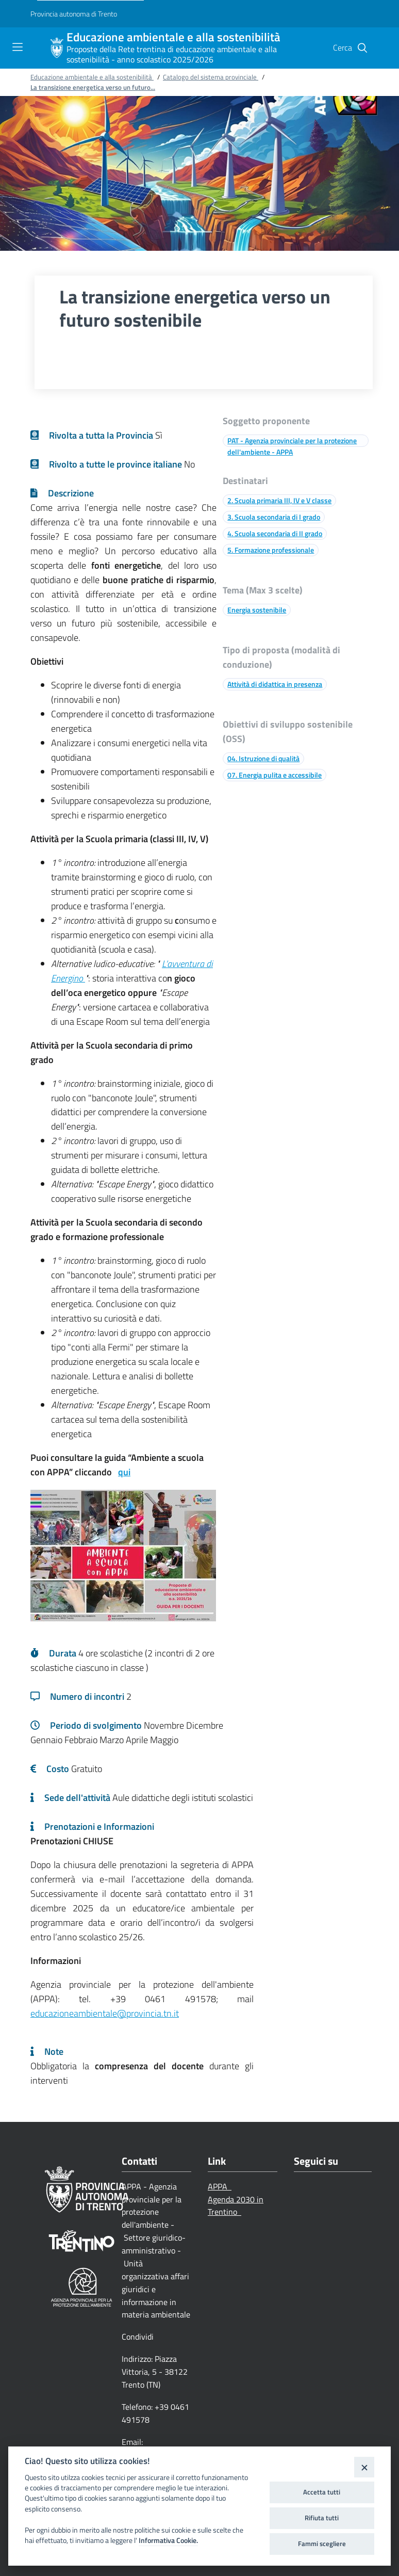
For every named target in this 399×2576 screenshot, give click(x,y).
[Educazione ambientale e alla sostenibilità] (56, 48)
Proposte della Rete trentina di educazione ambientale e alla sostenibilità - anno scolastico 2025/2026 (171, 54)
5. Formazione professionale (270, 549)
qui (124, 1472)
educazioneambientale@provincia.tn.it (104, 2013)
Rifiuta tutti (322, 2518)
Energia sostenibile (256, 609)
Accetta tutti (321, 2492)
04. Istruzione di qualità (263, 758)
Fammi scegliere (322, 2543)
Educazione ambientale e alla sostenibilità (173, 37)
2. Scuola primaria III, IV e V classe (279, 500)
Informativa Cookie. (168, 2540)
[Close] (364, 2467)
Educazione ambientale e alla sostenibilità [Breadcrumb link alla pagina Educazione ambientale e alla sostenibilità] (92, 77)
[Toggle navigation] (17, 47)
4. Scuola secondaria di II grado (274, 533)
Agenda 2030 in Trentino (235, 2205)
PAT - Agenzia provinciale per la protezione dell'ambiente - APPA (292, 446)
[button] (362, 48)
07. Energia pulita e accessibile (274, 774)
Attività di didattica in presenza (274, 684)
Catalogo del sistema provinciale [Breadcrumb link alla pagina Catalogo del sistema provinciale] (210, 77)
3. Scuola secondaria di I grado (273, 516)
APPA (219, 2186)
